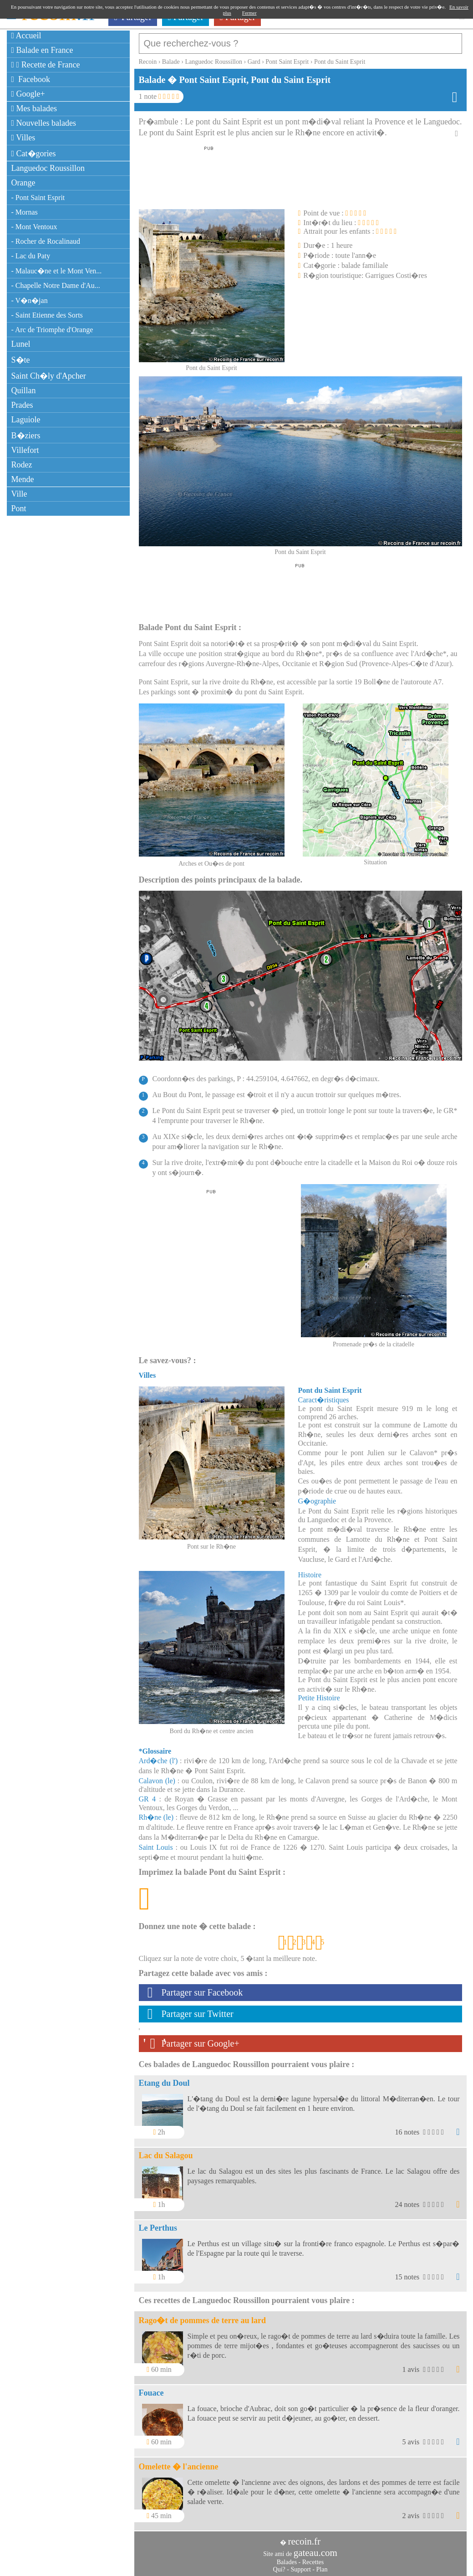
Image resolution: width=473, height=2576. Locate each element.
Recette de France (45, 64)
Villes (23, 137)
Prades (22, 405)
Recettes (313, 2557)
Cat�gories (33, 153)
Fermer (249, 12)
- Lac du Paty (31, 256)
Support (300, 2564)
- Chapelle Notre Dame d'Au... (55, 285)
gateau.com (315, 2548)
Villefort (25, 450)
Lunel (21, 344)
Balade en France (42, 50)
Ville (19, 493)
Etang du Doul (164, 2078)
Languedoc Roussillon (48, 168)
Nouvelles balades (43, 123)
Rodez (21, 464)
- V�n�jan (29, 300)
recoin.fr (304, 2536)
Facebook (31, 79)
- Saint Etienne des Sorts (47, 315)
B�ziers (26, 435)
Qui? (279, 2564)
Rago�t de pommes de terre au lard (202, 2315)
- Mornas (24, 212)
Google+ (28, 93)
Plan (322, 2564)
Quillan (23, 390)
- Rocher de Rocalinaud (46, 241)
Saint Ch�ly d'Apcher (48, 375)
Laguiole (26, 419)
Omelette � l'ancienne (179, 2462)
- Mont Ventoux (34, 227)
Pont (18, 508)
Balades (287, 2557)
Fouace (151, 2388)
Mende (22, 479)
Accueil (26, 35)
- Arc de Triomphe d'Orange (52, 330)
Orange (23, 182)
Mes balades (34, 108)
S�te (20, 359)
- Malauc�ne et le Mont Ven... (56, 271)
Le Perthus (158, 2223)
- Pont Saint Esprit (38, 197)
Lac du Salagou (166, 2150)
